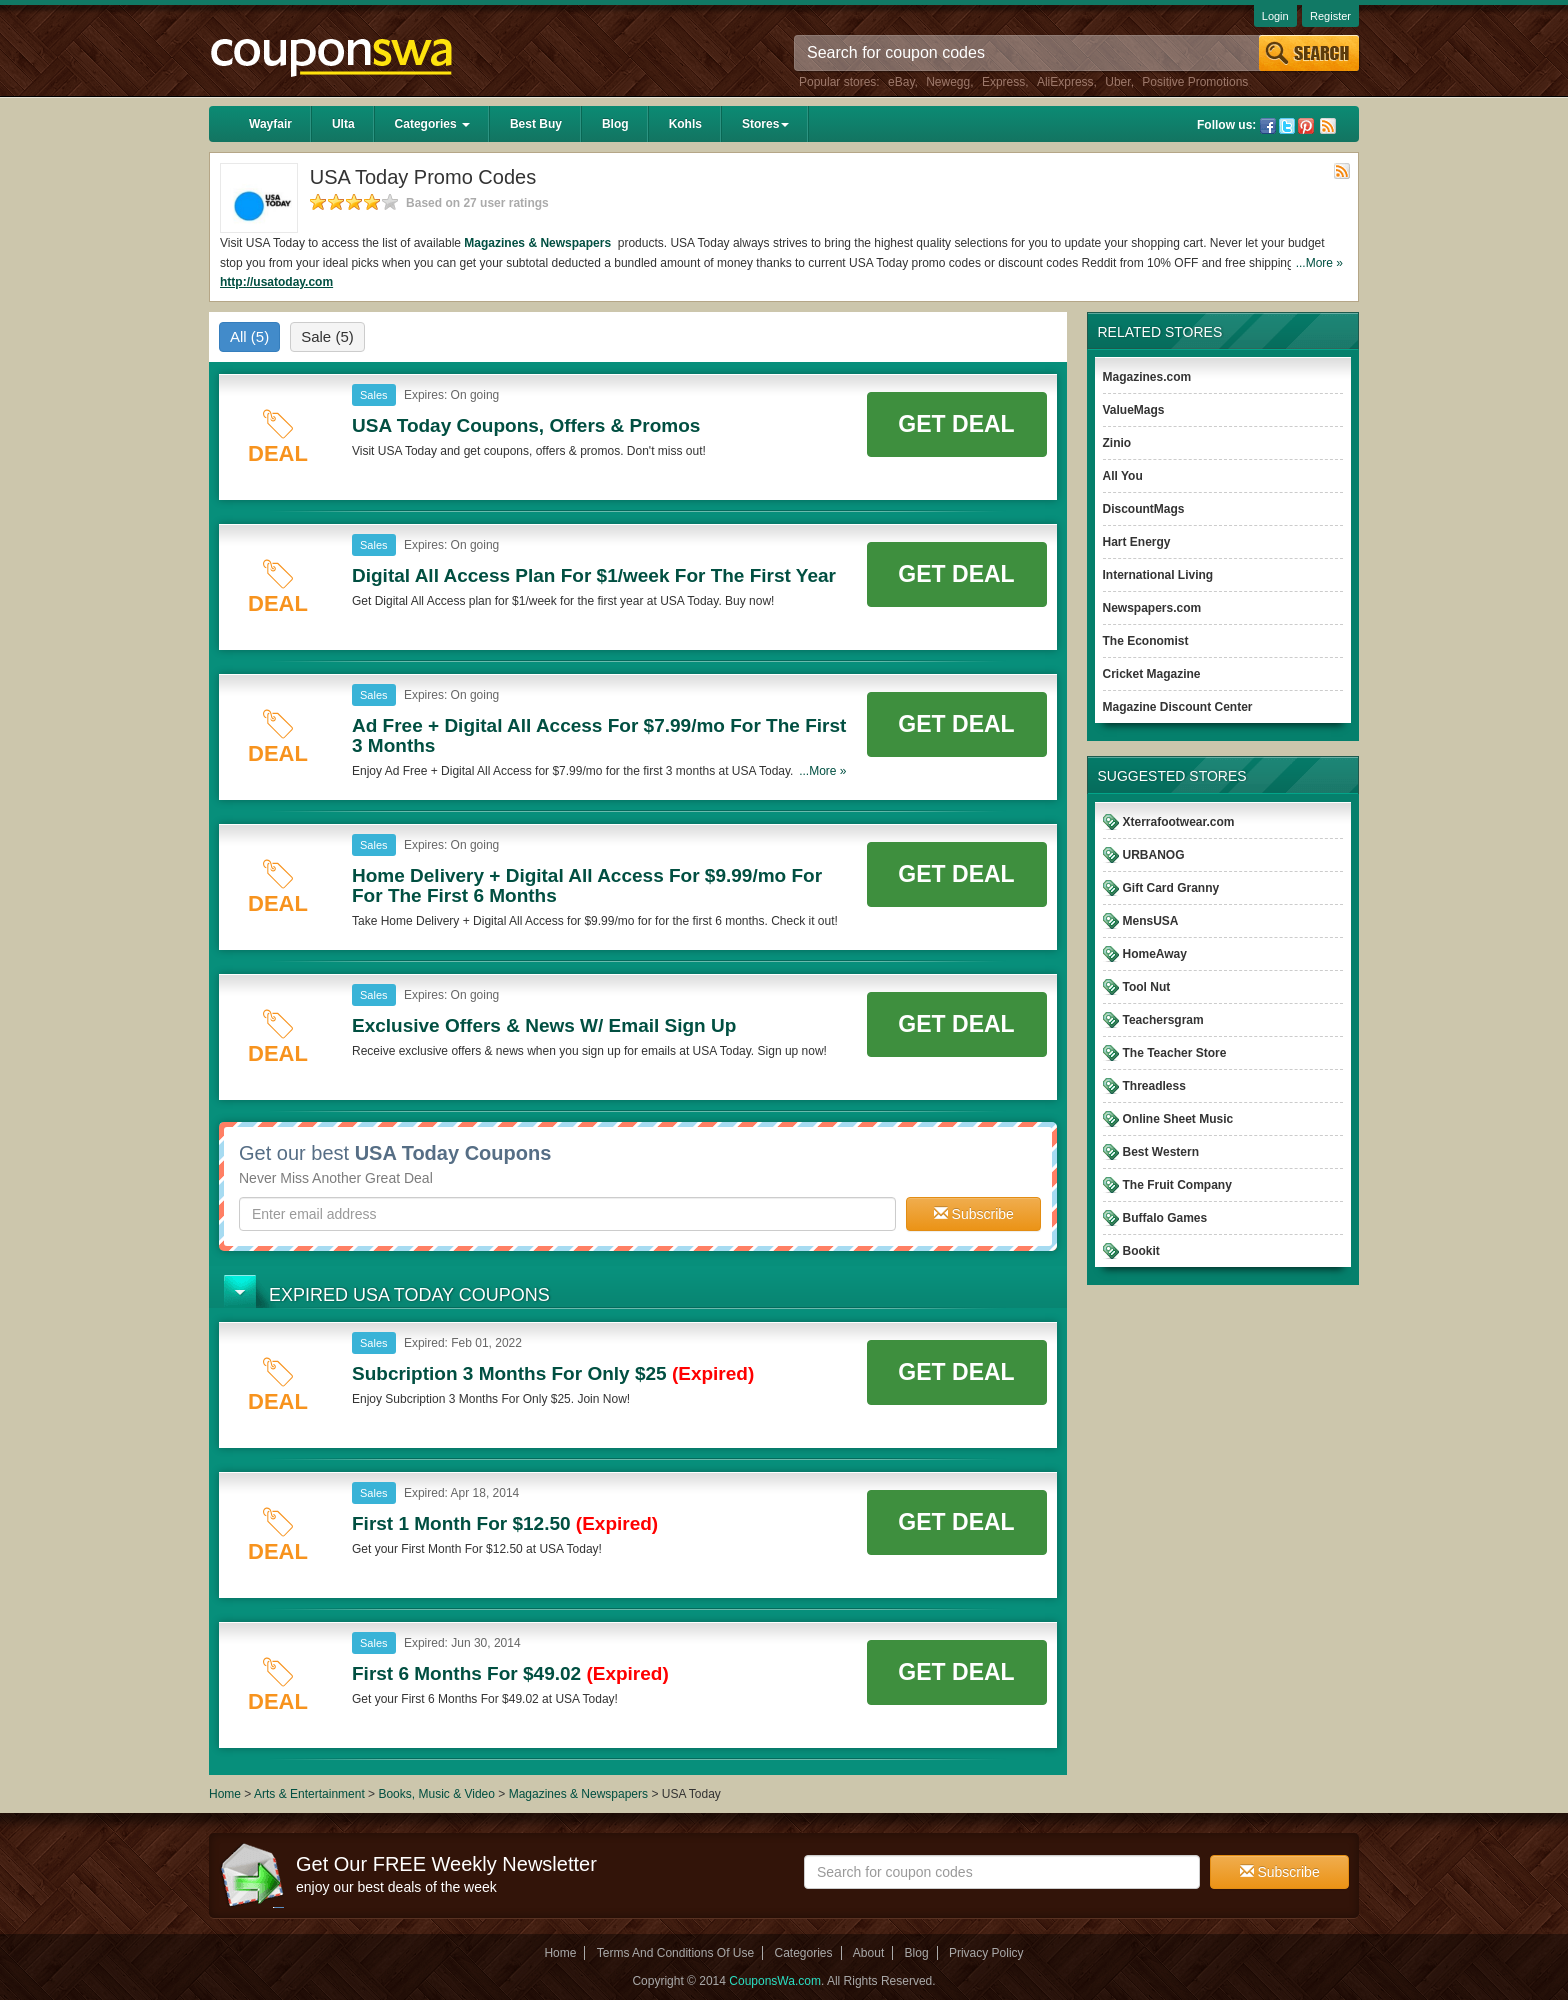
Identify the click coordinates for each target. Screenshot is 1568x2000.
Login (1275, 16)
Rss (1328, 126)
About (868, 1953)
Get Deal (956, 424)
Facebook (1268, 126)
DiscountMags (1144, 509)
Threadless (1154, 1086)
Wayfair (270, 124)
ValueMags (1134, 410)
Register (1330, 16)
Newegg (948, 82)
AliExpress (1065, 82)
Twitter (1287, 126)
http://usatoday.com (276, 282)
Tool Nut (1147, 987)
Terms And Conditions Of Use (675, 1953)
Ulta (343, 124)
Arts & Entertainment (309, 1794)
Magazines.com (1147, 377)
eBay (901, 82)
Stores (765, 124)
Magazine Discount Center (1178, 707)
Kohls (685, 124)
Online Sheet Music (1178, 1119)
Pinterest (1306, 126)
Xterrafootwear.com (1179, 822)
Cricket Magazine (1152, 674)
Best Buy (536, 124)
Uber (1117, 82)
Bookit (1141, 1251)
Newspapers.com (1152, 608)
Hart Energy (1137, 542)
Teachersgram (1163, 1020)
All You (1123, 476)
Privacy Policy (986, 1953)
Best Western (1161, 1152)
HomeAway (1155, 954)
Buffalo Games (1165, 1218)
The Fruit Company (1177, 1185)
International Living (1158, 575)
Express (1003, 82)
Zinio (1117, 443)
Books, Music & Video (436, 1794)
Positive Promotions (1195, 82)
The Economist (1146, 641)
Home (225, 1794)
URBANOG (1154, 855)
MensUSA (1151, 921)
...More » (1319, 263)
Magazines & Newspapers (539, 243)
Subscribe (974, 1214)
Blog (615, 124)
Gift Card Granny (1171, 888)
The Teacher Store (1175, 1053)
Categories (432, 124)
